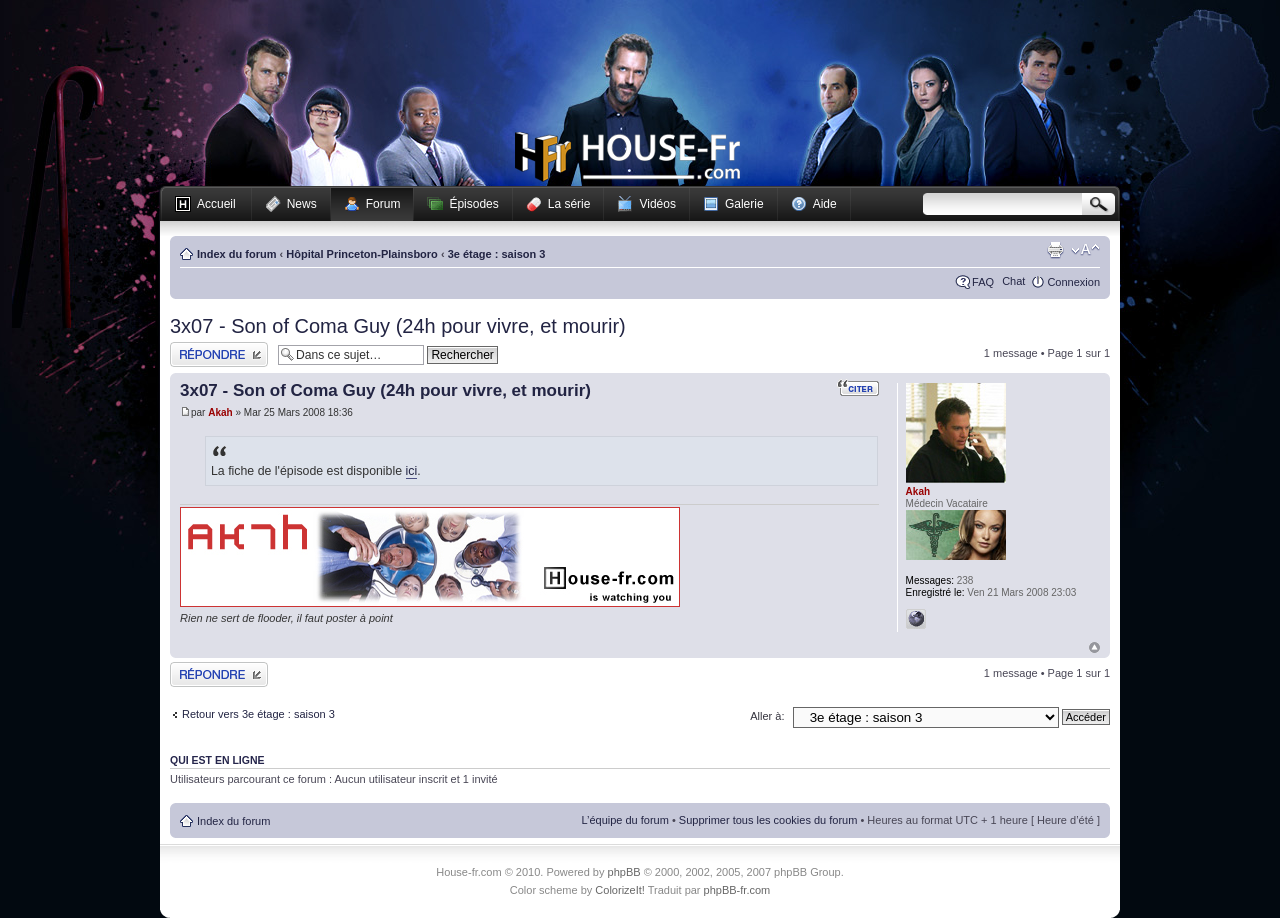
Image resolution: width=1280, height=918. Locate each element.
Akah (220, 412)
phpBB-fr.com (737, 890)
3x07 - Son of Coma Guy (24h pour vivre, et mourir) (398, 326)
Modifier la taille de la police (1085, 250)
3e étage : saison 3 (497, 254)
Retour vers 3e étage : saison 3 (258, 714)
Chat (1013, 281)
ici (412, 471)
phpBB (624, 872)
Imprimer (1055, 250)
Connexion (1073, 282)
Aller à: (767, 716)
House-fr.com (627, 157)
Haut (1094, 647)
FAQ (983, 282)
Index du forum (236, 254)
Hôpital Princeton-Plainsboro (362, 254)
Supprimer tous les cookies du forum (768, 820)
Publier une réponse (219, 354)
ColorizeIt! (620, 890)
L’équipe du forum (624, 820)
